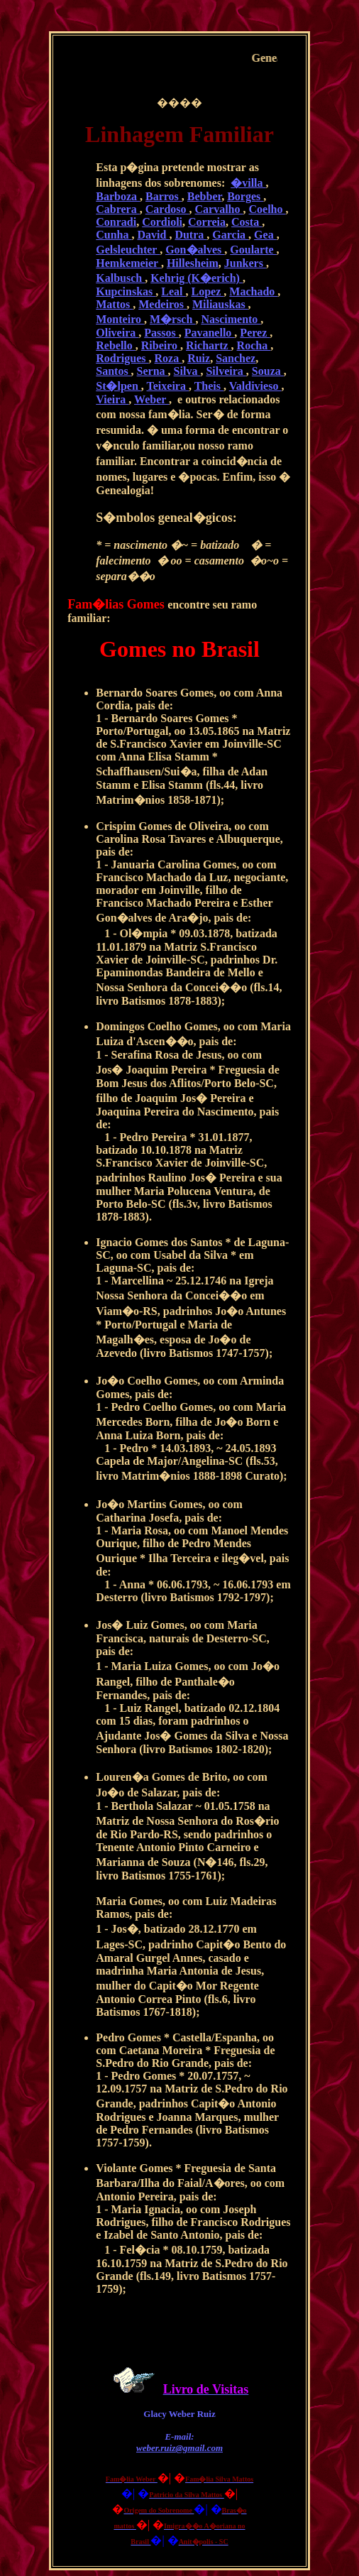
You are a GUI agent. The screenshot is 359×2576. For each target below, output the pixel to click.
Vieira (112, 399)
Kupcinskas (125, 291)
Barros (163, 196)
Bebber (204, 196)
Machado (253, 291)
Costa (246, 222)
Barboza (118, 196)
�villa (248, 183)
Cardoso (167, 209)
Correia (207, 222)
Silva (187, 371)
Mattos (114, 304)
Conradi (116, 222)
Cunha (113, 235)
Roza (168, 358)
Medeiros (162, 304)
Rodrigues (122, 358)
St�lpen (118, 386)
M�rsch (172, 319)
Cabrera (117, 209)
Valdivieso (255, 386)
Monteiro (120, 319)
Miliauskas (220, 304)
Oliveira (117, 333)
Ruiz (198, 358)
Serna (152, 371)
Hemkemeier (128, 263)
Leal (173, 291)
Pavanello (209, 333)
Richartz (208, 345)
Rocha (254, 345)
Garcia (230, 235)
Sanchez (235, 358)
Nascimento (230, 319)
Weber (151, 399)
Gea (265, 235)
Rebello (116, 345)
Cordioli (162, 222)
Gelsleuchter (128, 250)
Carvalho (219, 209)
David (154, 235)
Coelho (267, 209)
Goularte (253, 250)
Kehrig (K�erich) (196, 278)
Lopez (208, 291)
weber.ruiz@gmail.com (179, 2448)
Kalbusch (120, 278)
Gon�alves (194, 250)
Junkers (245, 263)
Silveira (225, 371)
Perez (255, 333)
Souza (268, 371)
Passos (161, 333)
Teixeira (168, 386)
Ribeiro (160, 345)
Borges (245, 196)
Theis (208, 386)
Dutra (190, 235)
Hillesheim (193, 263)
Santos (113, 371)
